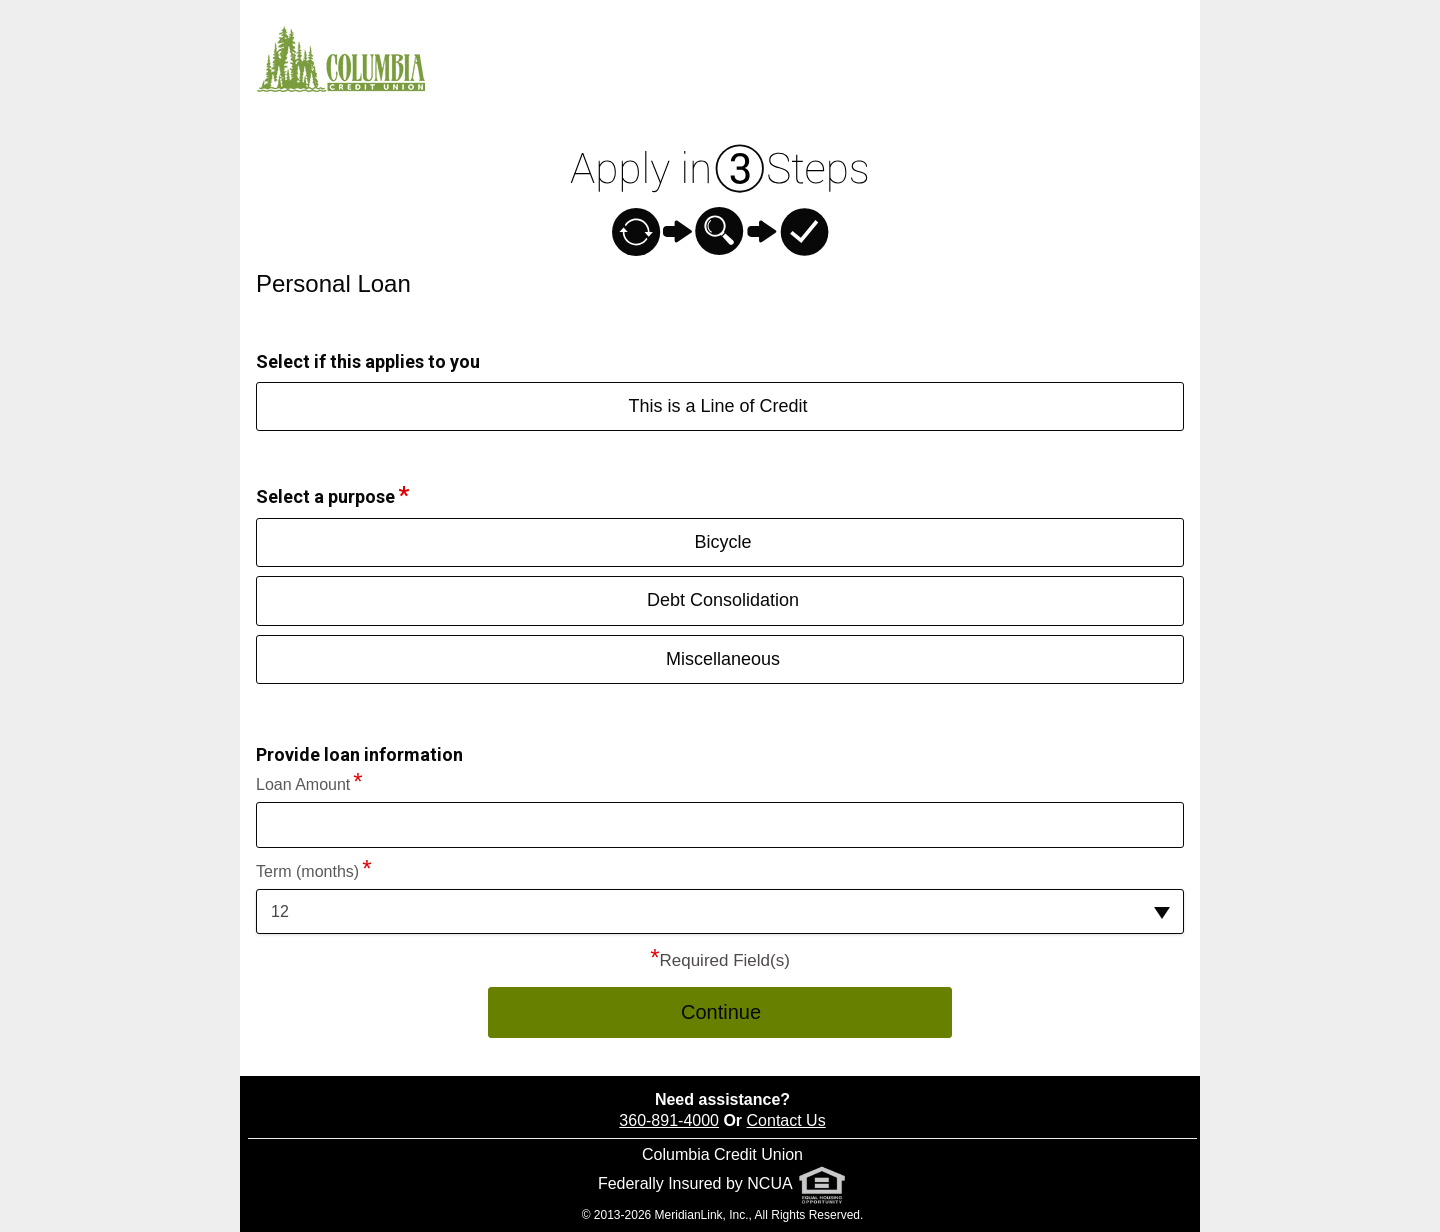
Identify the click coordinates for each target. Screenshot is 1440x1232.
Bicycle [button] (722, 542)
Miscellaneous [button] (723, 659)
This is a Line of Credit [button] (717, 406)
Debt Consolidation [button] (723, 600)
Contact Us (786, 1120)
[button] (720, 911)
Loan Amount (303, 784)
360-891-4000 (669, 1120)
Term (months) (307, 871)
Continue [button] (721, 1012)
